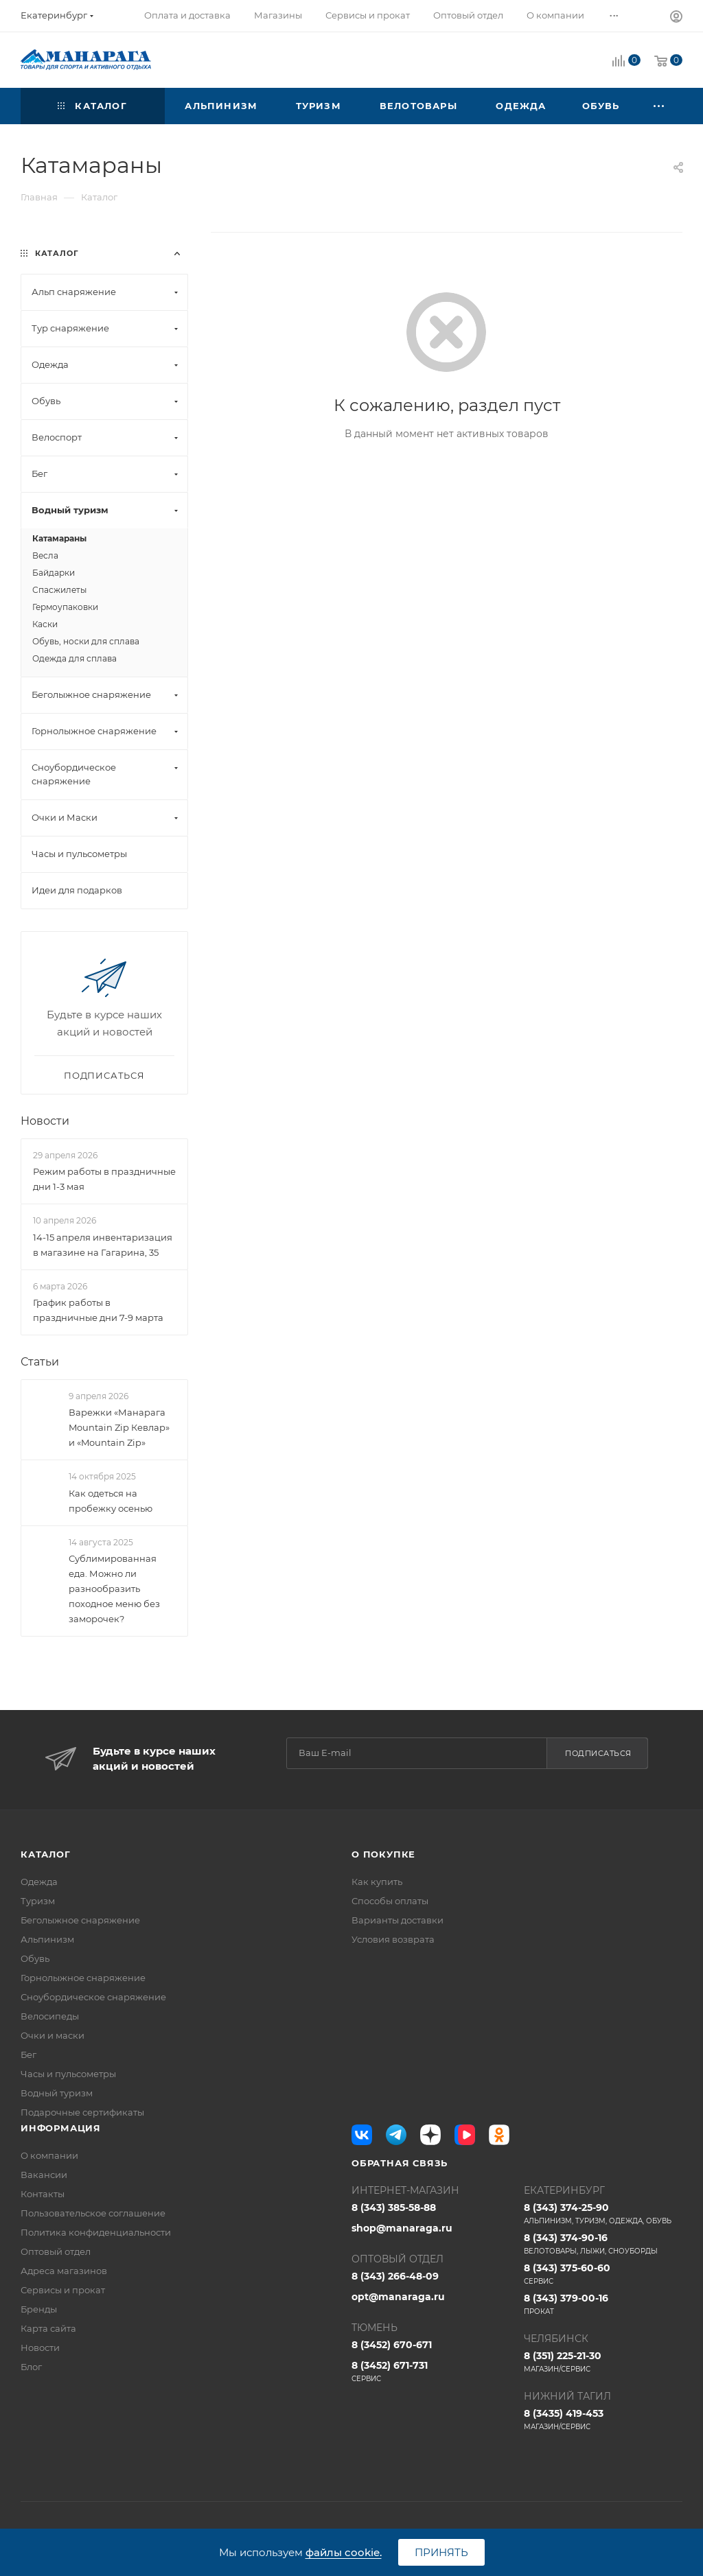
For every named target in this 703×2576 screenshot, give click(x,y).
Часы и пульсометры (68, 2073)
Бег (28, 2054)
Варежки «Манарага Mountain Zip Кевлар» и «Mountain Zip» (119, 1427)
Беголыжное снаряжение (80, 1920)
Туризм (38, 1900)
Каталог (46, 1854)
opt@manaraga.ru (398, 2297)
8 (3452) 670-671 (392, 2345)
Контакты (43, 2193)
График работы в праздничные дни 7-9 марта (98, 1310)
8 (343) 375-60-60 (603, 2274)
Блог (31, 2366)
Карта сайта (48, 2328)
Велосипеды (50, 2016)
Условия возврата (393, 1939)
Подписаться (598, 1753)
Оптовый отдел (56, 2251)
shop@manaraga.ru (402, 2228)
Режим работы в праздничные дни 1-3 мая (104, 1179)
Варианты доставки (397, 1920)
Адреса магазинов (64, 2270)
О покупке (383, 1854)
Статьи (40, 1361)
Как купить (377, 1881)
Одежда (39, 1881)
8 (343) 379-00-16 (603, 2304)
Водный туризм (57, 2092)
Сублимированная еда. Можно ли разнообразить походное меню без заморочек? (114, 1588)
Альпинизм (47, 1939)
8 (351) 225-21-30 (603, 2362)
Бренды (39, 2309)
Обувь (35, 1958)
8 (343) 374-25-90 (603, 2213)
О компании (49, 2155)
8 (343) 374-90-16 (603, 2244)
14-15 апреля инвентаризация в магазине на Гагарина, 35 (102, 1245)
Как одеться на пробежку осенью (110, 1501)
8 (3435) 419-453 (603, 2419)
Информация (61, 2127)
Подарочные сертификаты (82, 2112)
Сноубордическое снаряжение (93, 1996)
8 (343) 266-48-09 (395, 2276)
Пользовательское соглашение (93, 2213)
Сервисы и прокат (63, 2289)
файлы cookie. (344, 2552)
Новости (45, 1120)
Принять (441, 2552)
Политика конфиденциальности (96, 2232)
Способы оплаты (390, 1900)
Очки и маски (52, 2035)
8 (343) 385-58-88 (394, 2207)
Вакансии (44, 2174)
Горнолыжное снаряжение (83, 1977)
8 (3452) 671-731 (431, 2371)
